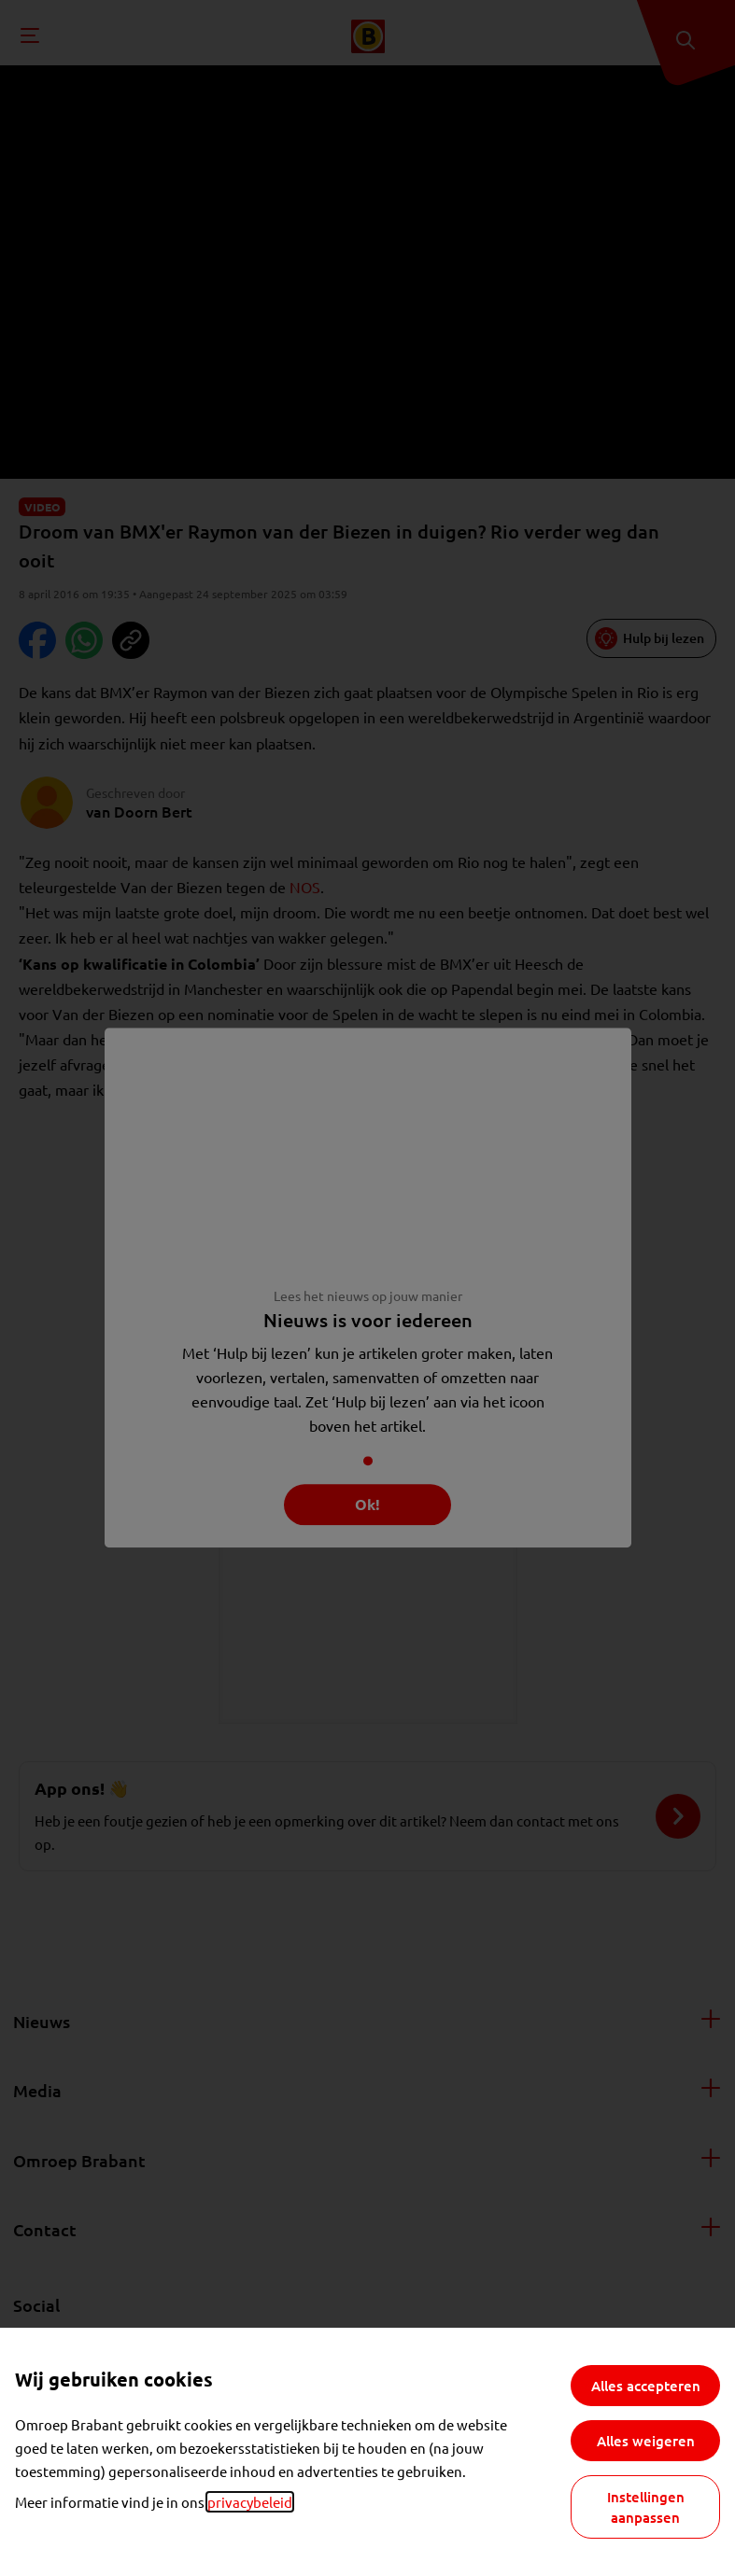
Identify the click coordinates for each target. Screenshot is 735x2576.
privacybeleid (249, 2502)
